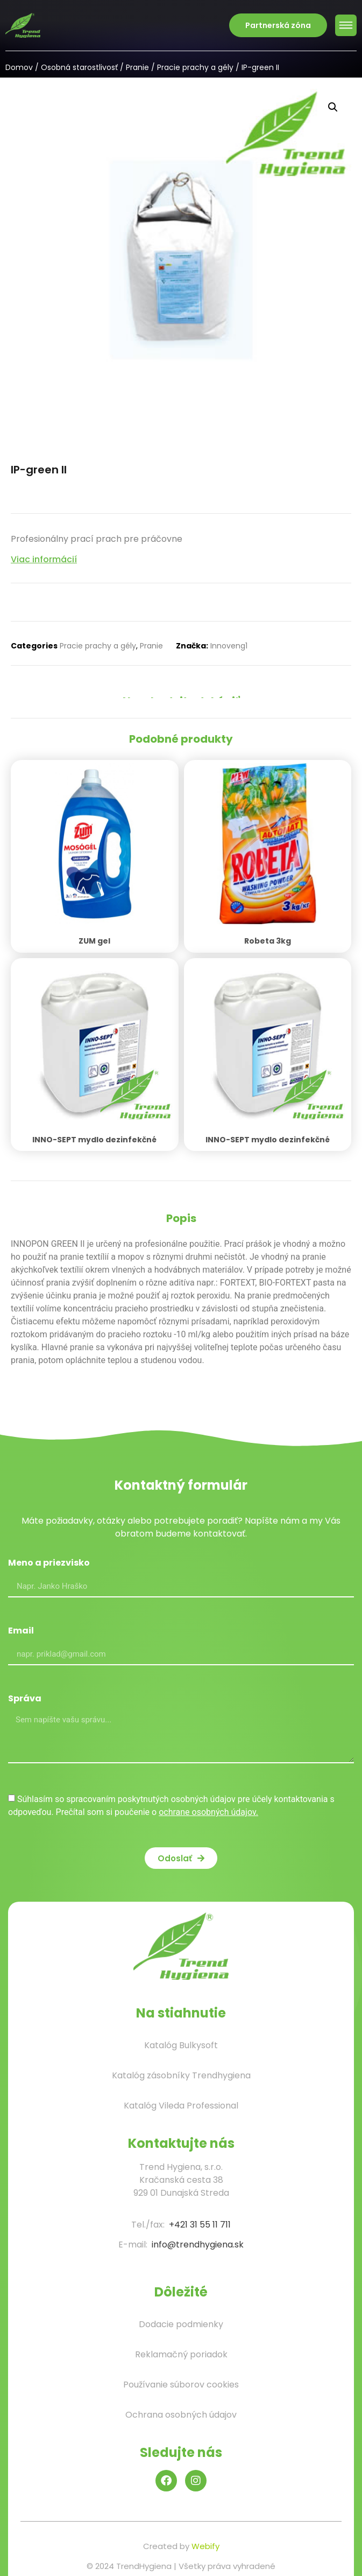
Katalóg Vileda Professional (181, 2105)
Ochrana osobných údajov (181, 2415)
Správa (24, 1699)
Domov (19, 67)
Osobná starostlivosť (79, 67)
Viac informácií (44, 559)
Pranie (137, 67)
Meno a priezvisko (49, 1564)
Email (21, 1631)
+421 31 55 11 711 (200, 2224)
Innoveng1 (228, 645)
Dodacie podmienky (181, 2324)
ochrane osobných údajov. (208, 1812)
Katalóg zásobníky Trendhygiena (181, 2075)
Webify (205, 2546)
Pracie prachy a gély (195, 67)
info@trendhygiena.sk (198, 2244)
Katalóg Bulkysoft (181, 2045)
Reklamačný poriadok (181, 2354)
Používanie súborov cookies (181, 2384)
